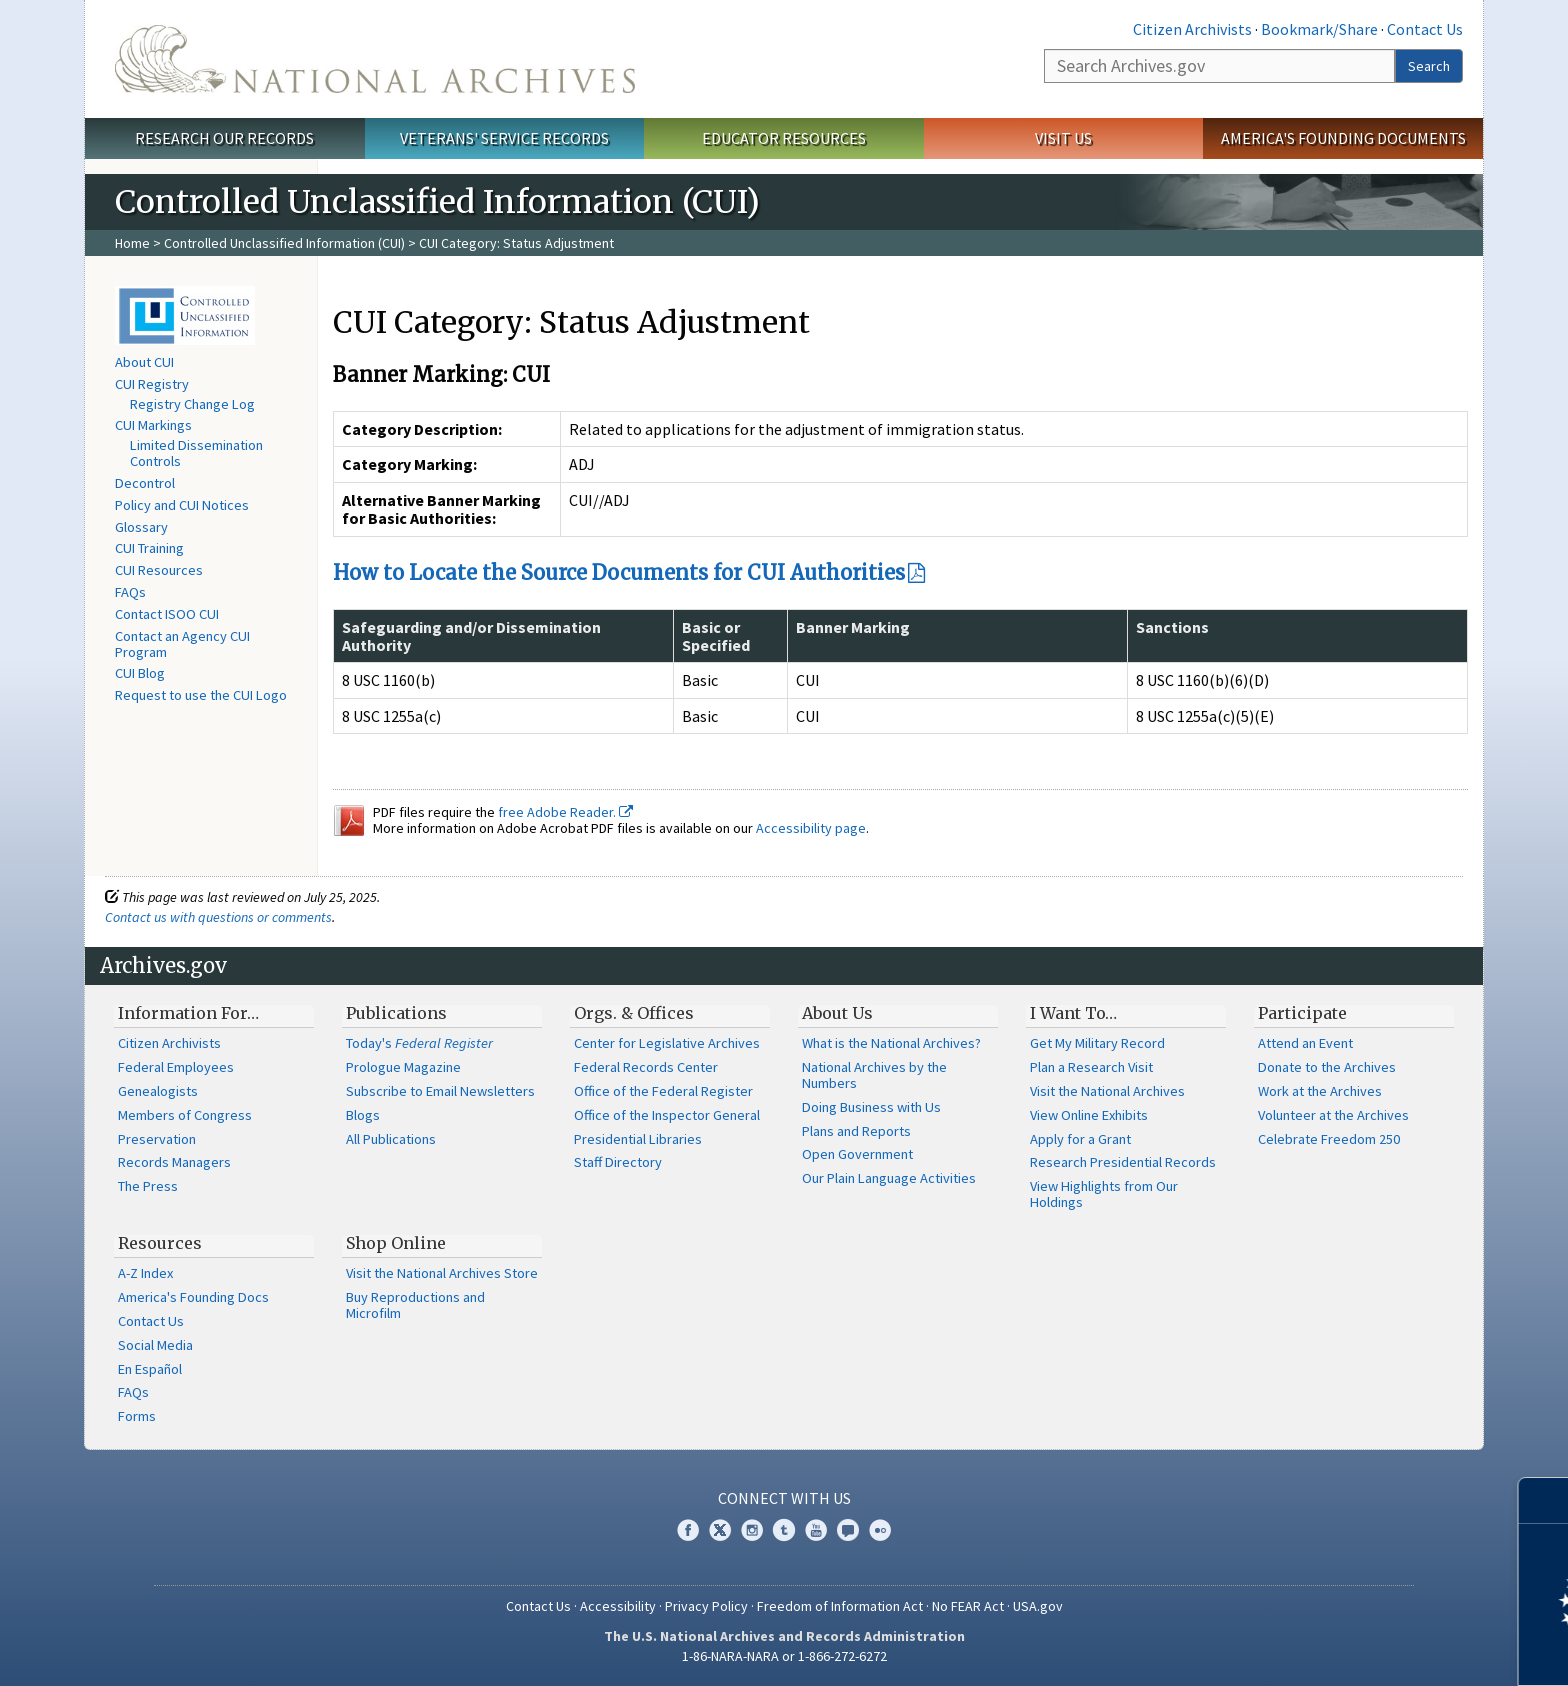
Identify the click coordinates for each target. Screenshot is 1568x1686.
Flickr (880, 1530)
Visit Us (1063, 138)
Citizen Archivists (1192, 29)
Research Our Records (224, 138)
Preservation (157, 1139)
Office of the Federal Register (663, 1091)
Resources (160, 1243)
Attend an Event (1305, 1043)
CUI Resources (159, 570)
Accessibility (618, 1606)
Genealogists (158, 1091)
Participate (1302, 1013)
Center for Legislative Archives (667, 1043)
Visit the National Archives (1107, 1091)
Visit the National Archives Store (442, 1273)
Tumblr (784, 1530)
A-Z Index (145, 1273)
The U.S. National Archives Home (375, 59)
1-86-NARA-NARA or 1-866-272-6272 (784, 1656)
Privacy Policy (706, 1606)
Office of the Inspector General (667, 1115)
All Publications (391, 1139)
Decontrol (145, 483)
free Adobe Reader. (565, 812)
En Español (150, 1369)
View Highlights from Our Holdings (1104, 1194)
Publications (396, 1013)
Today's (419, 1043)
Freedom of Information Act (840, 1606)
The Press (148, 1186)
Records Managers (174, 1162)
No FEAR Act (968, 1606)
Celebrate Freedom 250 (1329, 1139)
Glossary (141, 527)
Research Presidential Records (1123, 1162)
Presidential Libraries (638, 1139)
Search (1429, 66)
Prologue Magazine (403, 1067)
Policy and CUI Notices (182, 505)
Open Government (857, 1154)
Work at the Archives (1320, 1091)
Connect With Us (784, 1498)
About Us (837, 1013)
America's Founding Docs (193, 1297)
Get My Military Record (1097, 1043)
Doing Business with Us (871, 1107)
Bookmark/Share (1319, 29)
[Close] (1544, 1500)
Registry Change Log (192, 404)
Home (132, 243)
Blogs (363, 1115)
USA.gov (1038, 1606)
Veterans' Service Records (504, 138)
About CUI (144, 362)
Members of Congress (185, 1115)
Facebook (688, 1530)
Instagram (752, 1530)
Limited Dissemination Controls (196, 453)
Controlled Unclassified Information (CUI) (284, 243)
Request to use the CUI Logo (201, 695)
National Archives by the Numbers (874, 1075)
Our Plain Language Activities (889, 1178)
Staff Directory (618, 1162)
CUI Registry (152, 384)
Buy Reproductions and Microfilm (415, 1305)
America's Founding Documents (1343, 138)
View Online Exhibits (1089, 1115)
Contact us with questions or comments (218, 917)
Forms (137, 1416)
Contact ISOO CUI (167, 614)
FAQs (130, 592)
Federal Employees (176, 1067)
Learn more (1390, 1650)
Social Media (155, 1345)
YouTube (816, 1530)
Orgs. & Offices (634, 1013)
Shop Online (396, 1243)
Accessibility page (811, 828)
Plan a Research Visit (1091, 1067)
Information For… (188, 1013)
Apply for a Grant (1080, 1139)
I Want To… (1073, 1013)
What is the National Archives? (891, 1043)
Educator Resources (784, 138)
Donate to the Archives (1327, 1067)
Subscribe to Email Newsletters (440, 1091)
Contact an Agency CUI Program (182, 644)
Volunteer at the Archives (1333, 1115)
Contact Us (1425, 29)
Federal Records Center (646, 1067)
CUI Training (149, 548)
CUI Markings (153, 425)
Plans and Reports (856, 1131)
